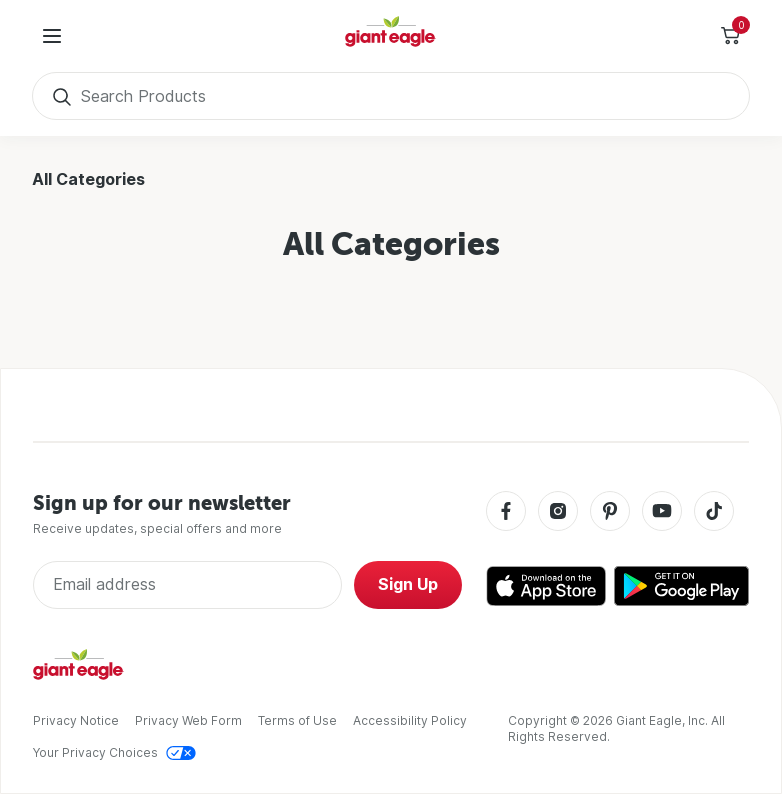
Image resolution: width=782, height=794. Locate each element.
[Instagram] (558, 512)
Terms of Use (297, 720)
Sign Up (408, 584)
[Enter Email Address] (187, 585)
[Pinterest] (610, 512)
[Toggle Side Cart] (730, 36)
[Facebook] (506, 512)
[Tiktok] (714, 512)
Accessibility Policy (410, 720)
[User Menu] (52, 36)
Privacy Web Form (188, 720)
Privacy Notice (76, 720)
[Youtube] (662, 512)
